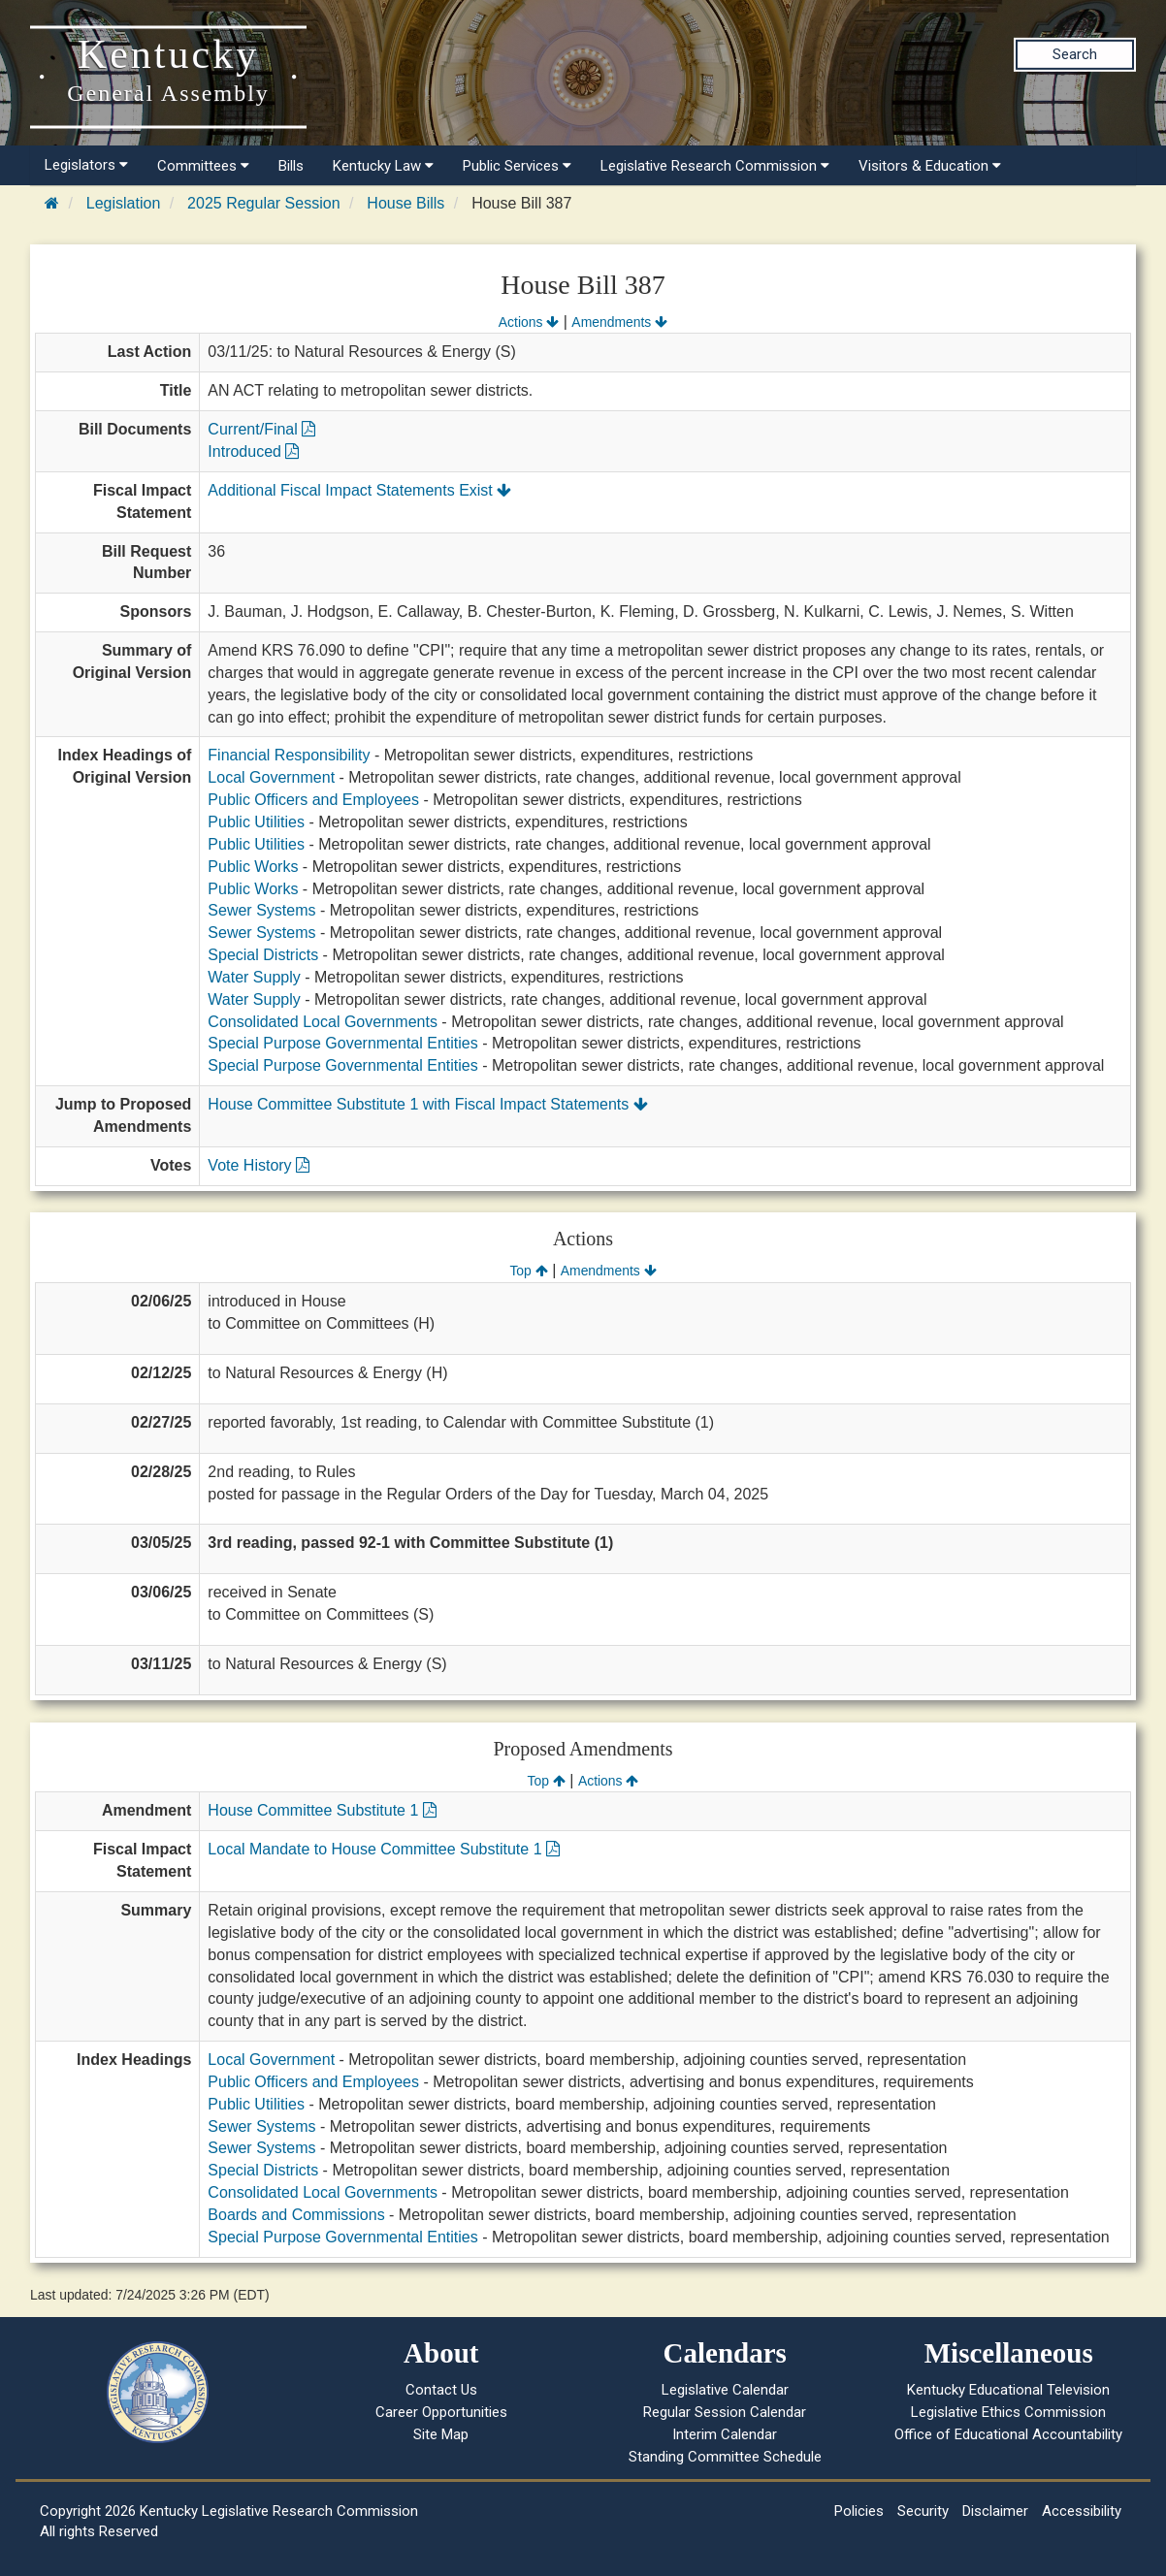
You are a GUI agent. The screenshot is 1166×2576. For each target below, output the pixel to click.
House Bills (405, 203)
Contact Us (441, 2390)
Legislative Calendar (725, 2390)
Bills (291, 166)
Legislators (86, 165)
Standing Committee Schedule (725, 2456)
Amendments (619, 322)
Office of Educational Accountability (1008, 2434)
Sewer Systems (261, 910)
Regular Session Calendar (724, 2412)
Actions (529, 322)
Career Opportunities (441, 2412)
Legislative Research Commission (714, 166)
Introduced (253, 451)
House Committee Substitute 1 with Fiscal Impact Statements (427, 1104)
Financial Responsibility (289, 755)
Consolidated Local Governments (322, 1022)
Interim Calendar (724, 2434)
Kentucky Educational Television (1008, 2390)
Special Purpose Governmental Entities (342, 1043)
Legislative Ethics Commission (1008, 2412)
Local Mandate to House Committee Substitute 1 (384, 1849)
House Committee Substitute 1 (322, 1810)
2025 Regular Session (263, 203)
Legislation (123, 203)
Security (923, 2511)
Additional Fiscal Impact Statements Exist (359, 490)
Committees (203, 166)
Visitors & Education (929, 166)
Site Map (441, 2434)
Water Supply (254, 977)
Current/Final (261, 429)
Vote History (258, 1165)
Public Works (253, 866)
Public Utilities (256, 822)
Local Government (271, 777)
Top (528, 1270)
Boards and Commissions (296, 2214)
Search (1075, 54)
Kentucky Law (383, 166)
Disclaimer (995, 2511)
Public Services (517, 166)
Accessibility (1081, 2511)
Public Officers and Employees (313, 799)
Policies (859, 2511)
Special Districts (263, 955)
